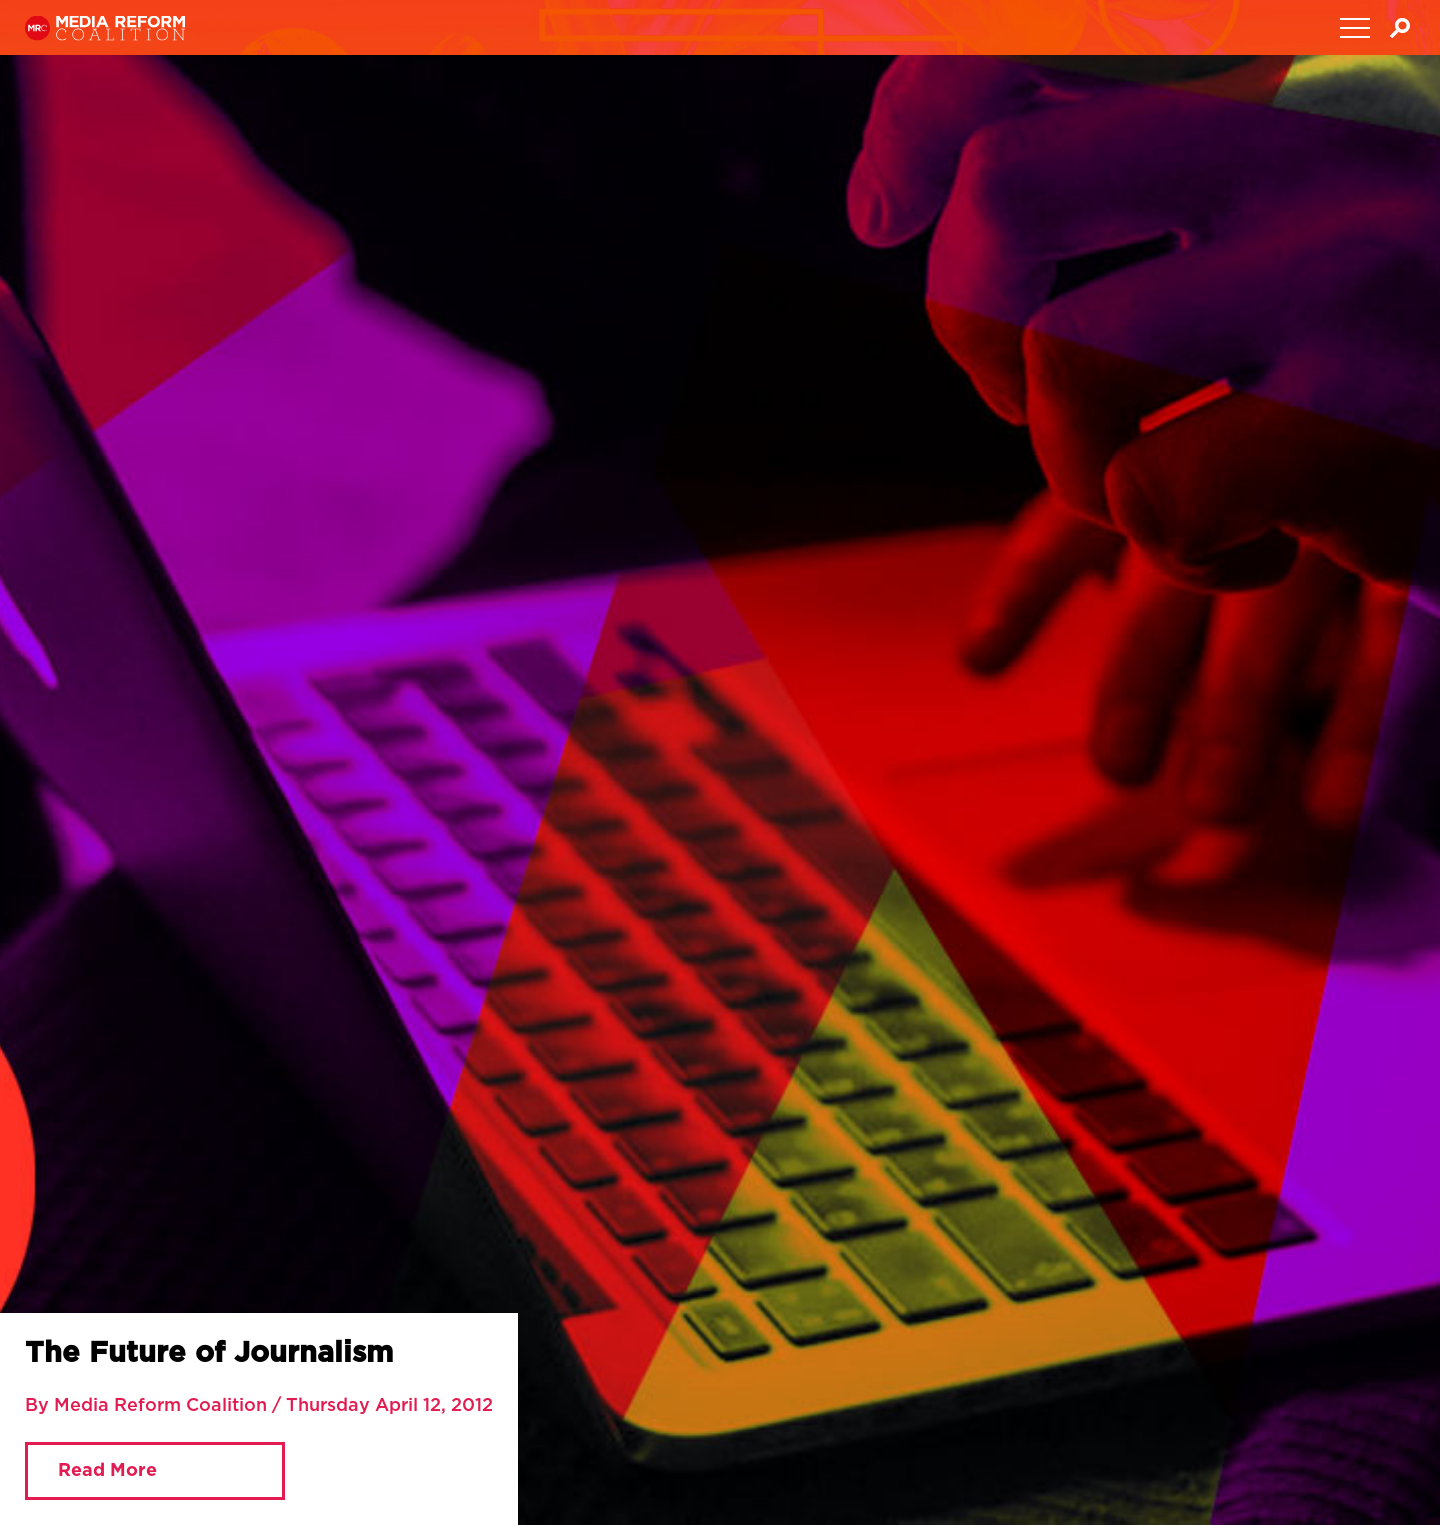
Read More (107, 1471)
